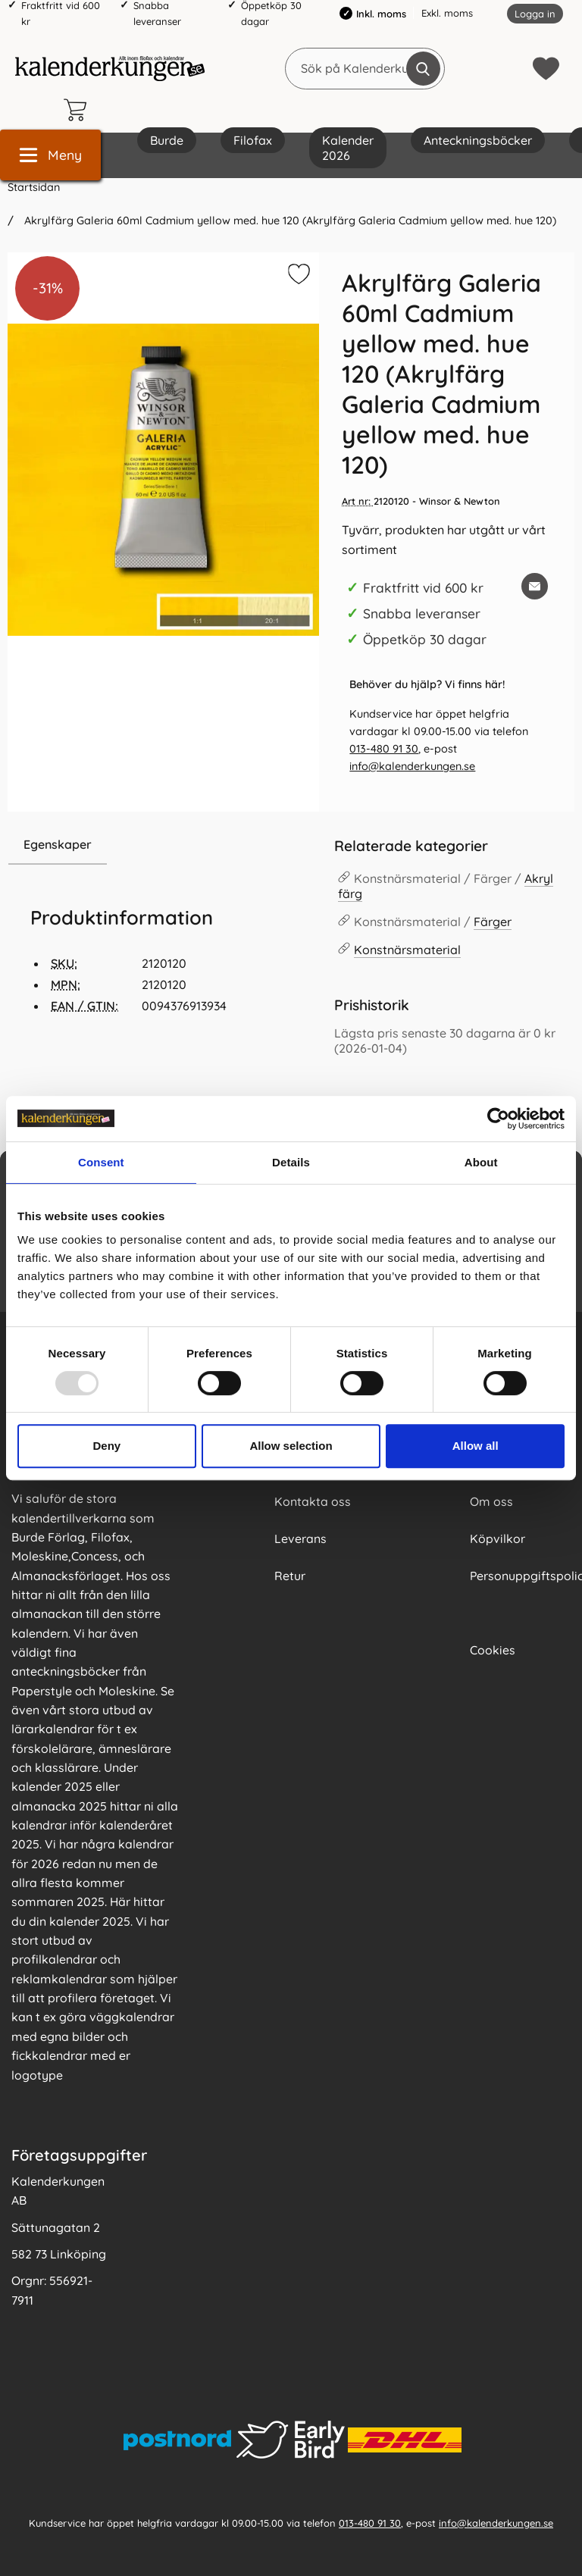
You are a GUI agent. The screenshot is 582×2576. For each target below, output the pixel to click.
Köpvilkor (497, 1538)
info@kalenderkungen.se (412, 766)
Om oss (491, 1501)
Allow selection (290, 1445)
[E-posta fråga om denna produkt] (534, 586)
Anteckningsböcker (478, 140)
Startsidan (34, 187)
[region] (163, 845)
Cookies (492, 1649)
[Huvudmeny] (50, 155)
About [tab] (481, 1162)
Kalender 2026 (348, 148)
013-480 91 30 (383, 749)
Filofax (252, 140)
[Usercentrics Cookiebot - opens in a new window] (498, 1118)
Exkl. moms (447, 13)
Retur (289, 1575)
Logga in (535, 14)
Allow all (475, 1445)
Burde (166, 140)
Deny (106, 1445)
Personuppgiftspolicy (520, 1575)
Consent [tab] (101, 1162)
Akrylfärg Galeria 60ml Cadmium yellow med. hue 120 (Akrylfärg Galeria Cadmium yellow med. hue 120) (288, 220)
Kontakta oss (312, 1501)
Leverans (300, 1538)
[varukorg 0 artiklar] (79, 110)
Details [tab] (291, 1162)
